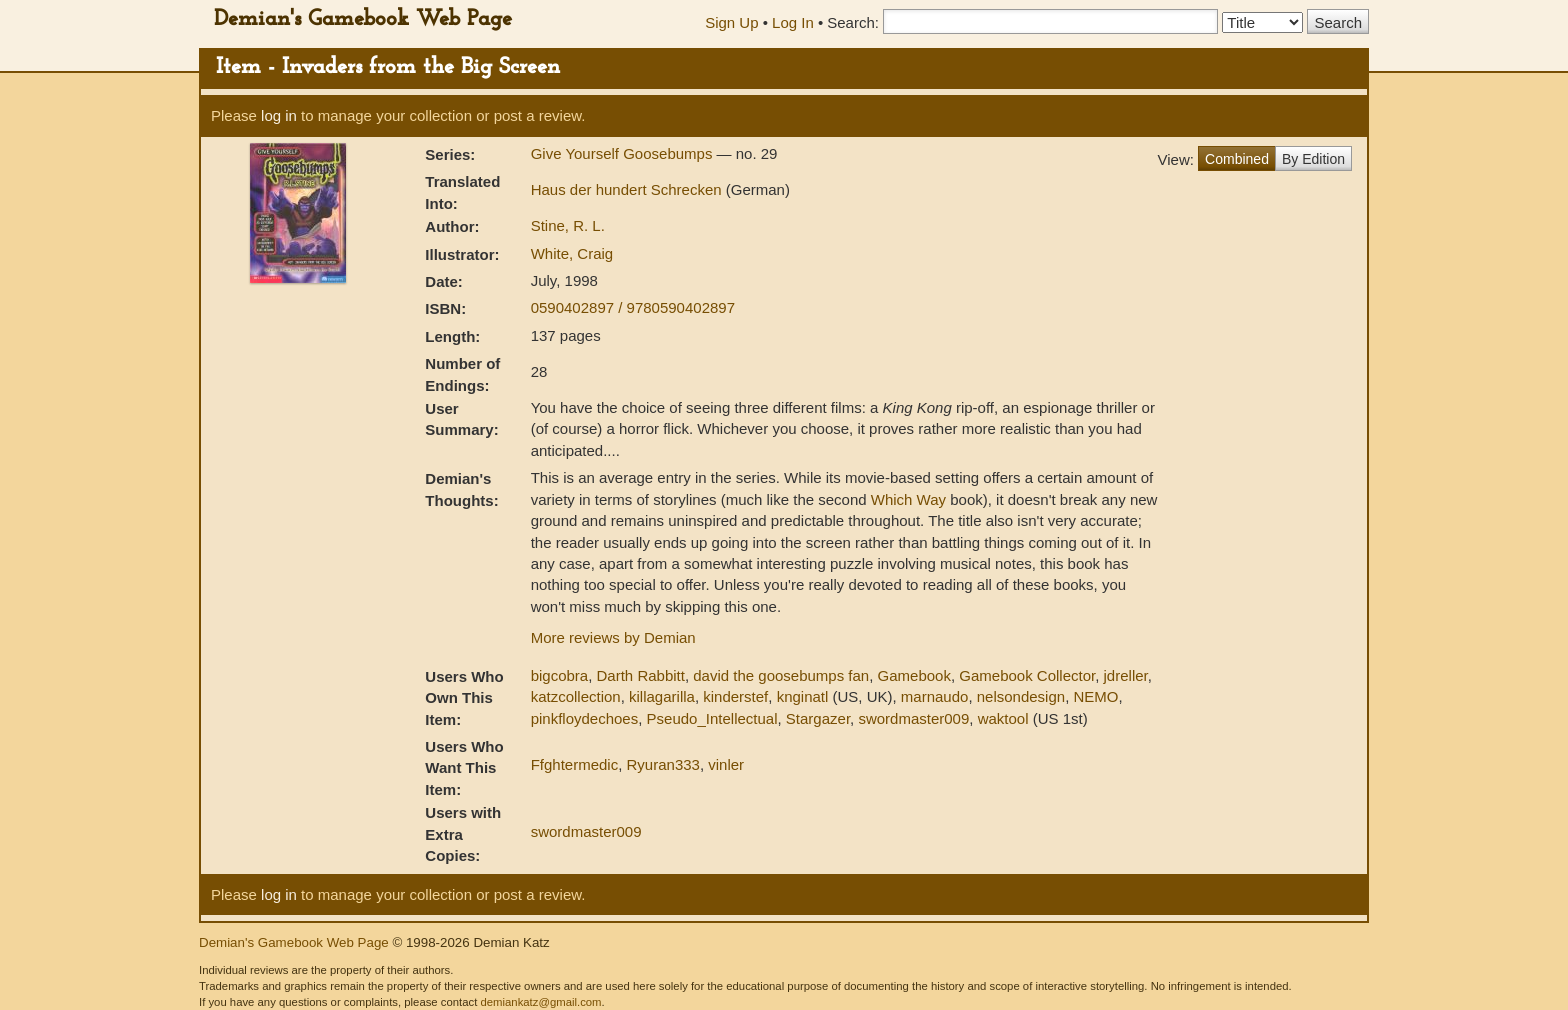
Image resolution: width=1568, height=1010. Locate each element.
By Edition (1313, 159)
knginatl (803, 696)
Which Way (908, 499)
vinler (726, 764)
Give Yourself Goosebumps (624, 153)
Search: (853, 22)
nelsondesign (1021, 696)
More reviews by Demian (613, 637)
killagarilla (662, 696)
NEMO (1095, 696)
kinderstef (735, 696)
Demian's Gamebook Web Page (363, 19)
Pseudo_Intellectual (712, 718)
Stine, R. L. (568, 225)
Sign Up (731, 22)
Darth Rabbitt (641, 675)
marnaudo (935, 696)
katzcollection (576, 696)
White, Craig (572, 253)
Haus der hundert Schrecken (628, 189)
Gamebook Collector (1027, 675)
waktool (1003, 718)
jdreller (1126, 675)
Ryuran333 (663, 764)
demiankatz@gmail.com (540, 1002)
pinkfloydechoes (585, 718)
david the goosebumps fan (781, 675)
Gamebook (914, 675)
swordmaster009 (913, 718)
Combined (1237, 159)
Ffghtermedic (575, 764)
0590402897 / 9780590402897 (633, 307)
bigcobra (560, 675)
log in (279, 115)
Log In (793, 22)
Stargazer (818, 718)
